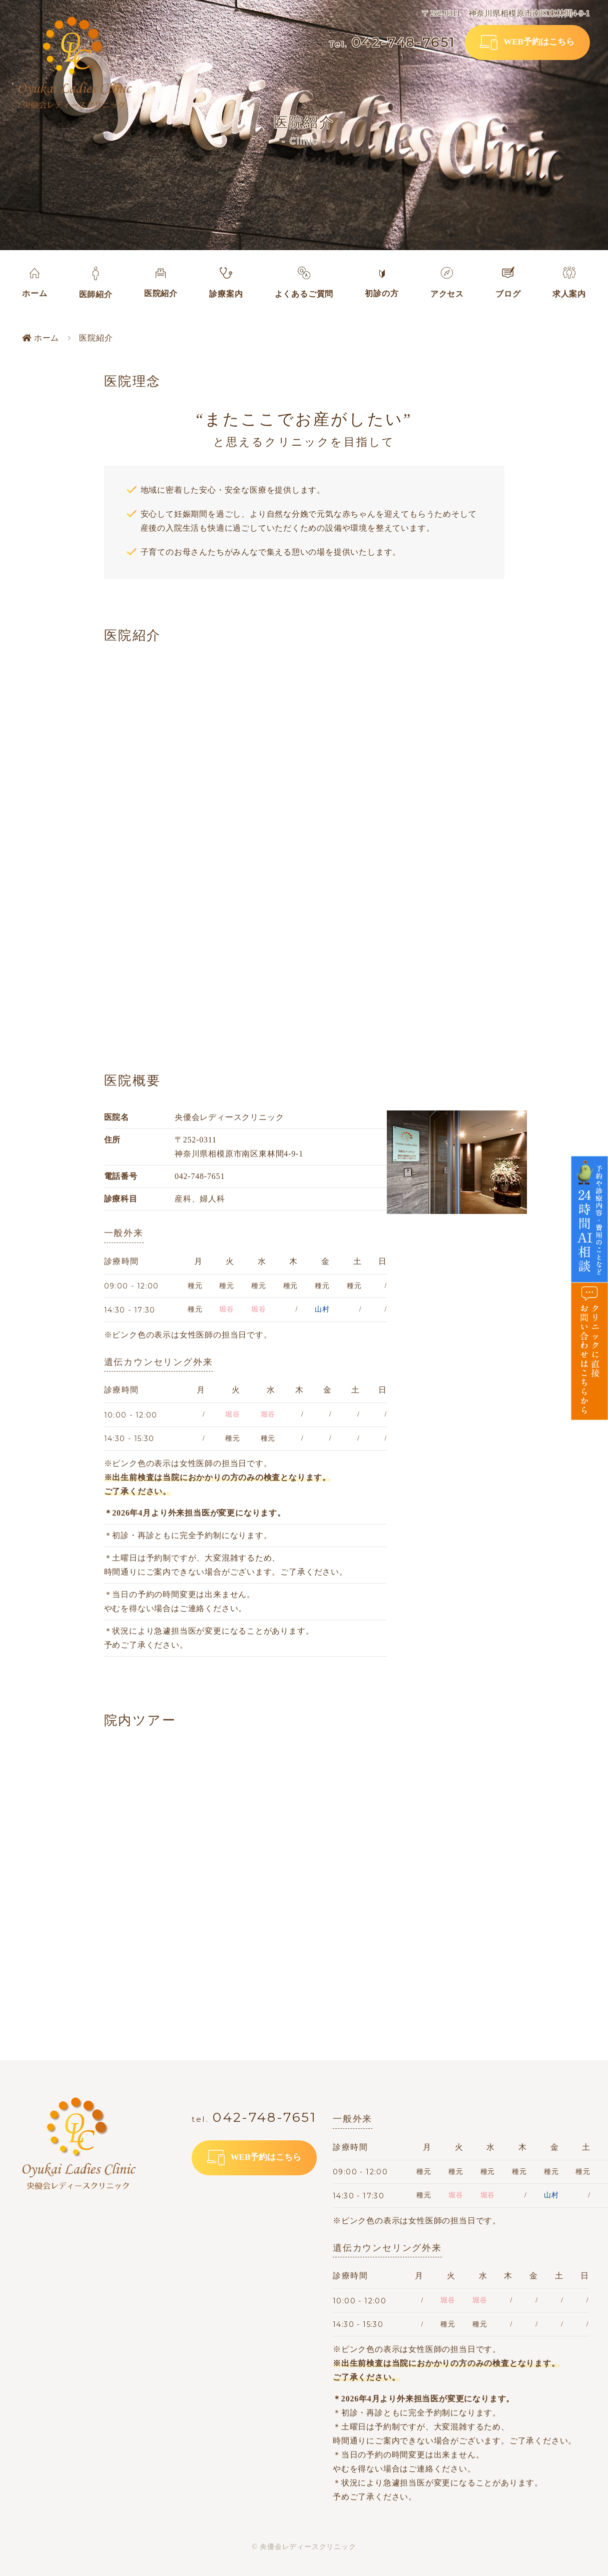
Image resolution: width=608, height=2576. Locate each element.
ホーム (40, 338)
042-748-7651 (392, 43)
